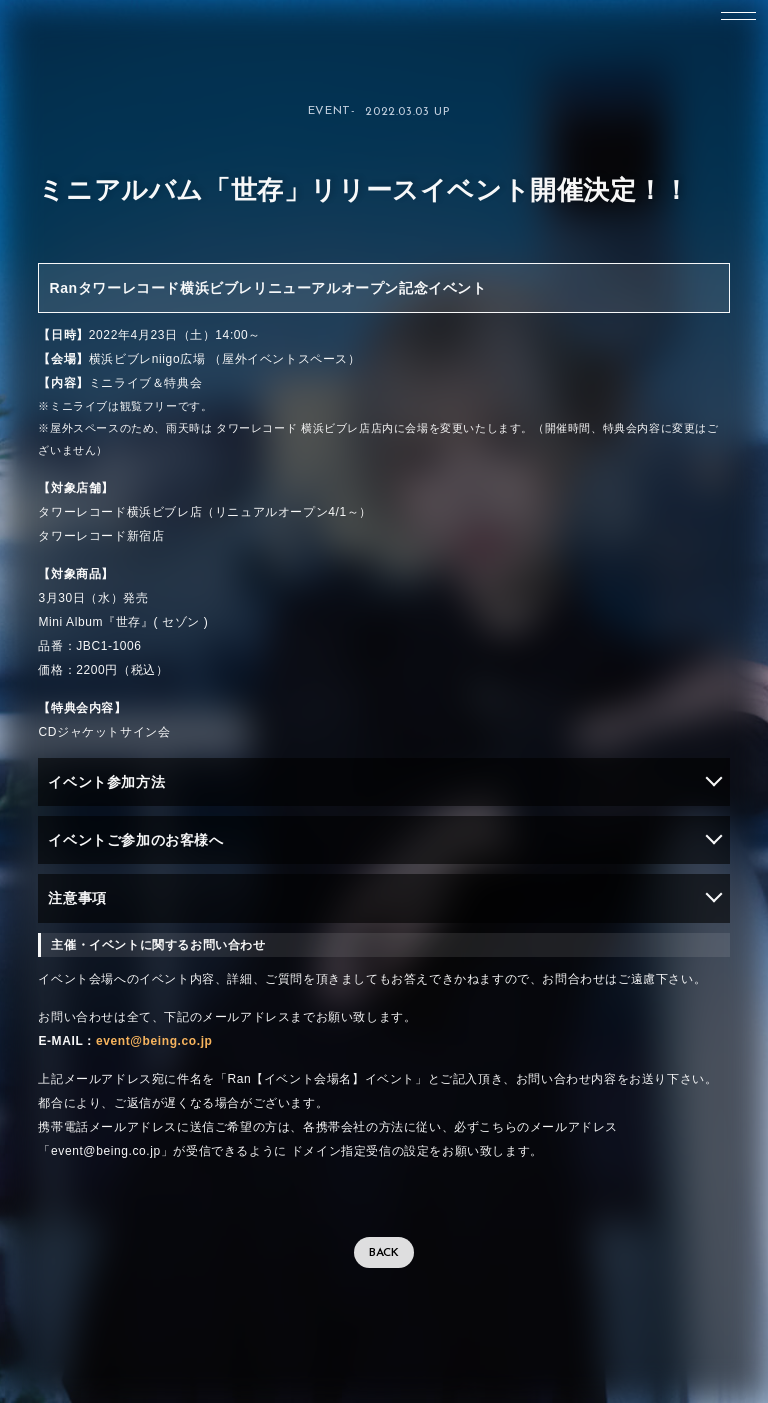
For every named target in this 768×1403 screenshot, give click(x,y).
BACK (384, 1253)
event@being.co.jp (154, 1041)
